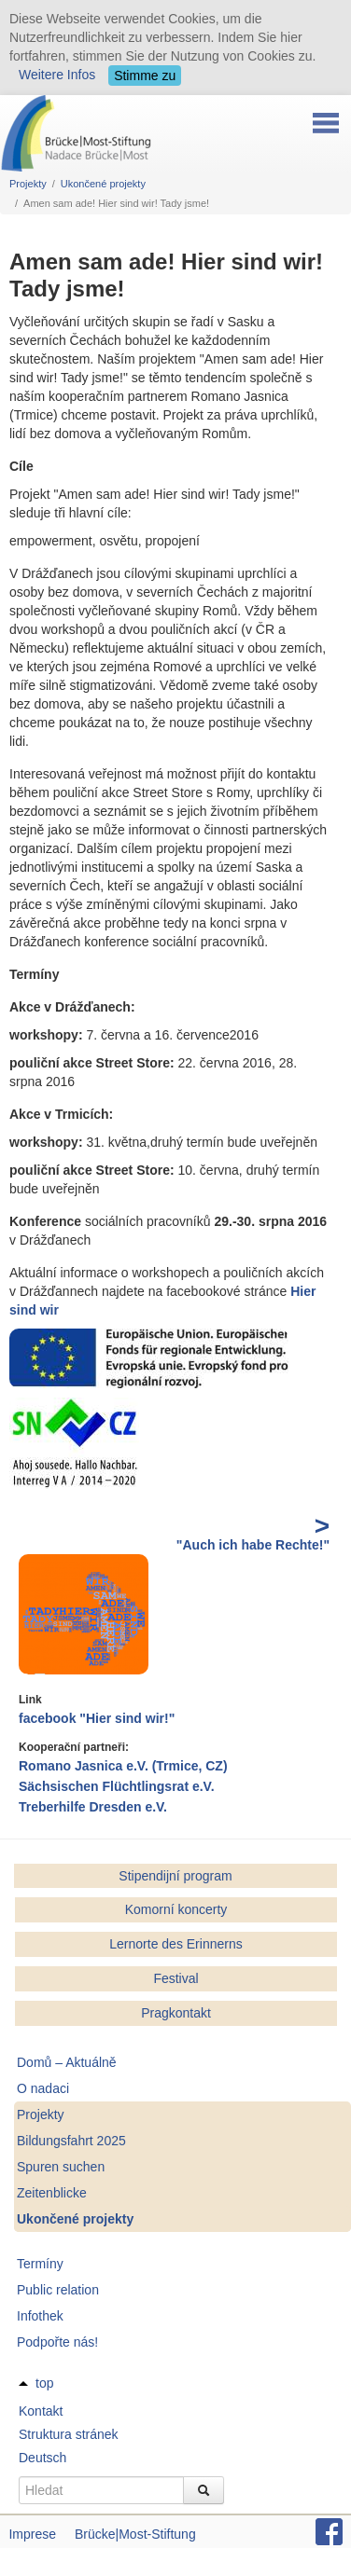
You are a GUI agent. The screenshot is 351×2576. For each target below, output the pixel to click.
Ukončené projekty (103, 183)
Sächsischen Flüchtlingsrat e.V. (117, 1786)
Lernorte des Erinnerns (175, 1943)
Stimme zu (145, 75)
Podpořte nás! (57, 2342)
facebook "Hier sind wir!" (97, 1718)
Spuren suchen (61, 2166)
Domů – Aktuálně (67, 2062)
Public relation (58, 2289)
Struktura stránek (69, 2434)
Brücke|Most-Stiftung (135, 2534)
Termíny (40, 2263)
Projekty (28, 183)
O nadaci (43, 2088)
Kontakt (41, 2411)
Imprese (32, 2534)
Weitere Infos (57, 74)
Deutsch (42, 2457)
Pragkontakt (176, 2012)
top (44, 2383)
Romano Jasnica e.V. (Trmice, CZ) (123, 1765)
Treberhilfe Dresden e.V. (93, 1806)
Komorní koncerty (176, 1909)
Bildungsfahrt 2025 (71, 2140)
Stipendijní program (175, 1875)
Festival (175, 1978)
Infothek (40, 2315)
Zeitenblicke (52, 2192)
